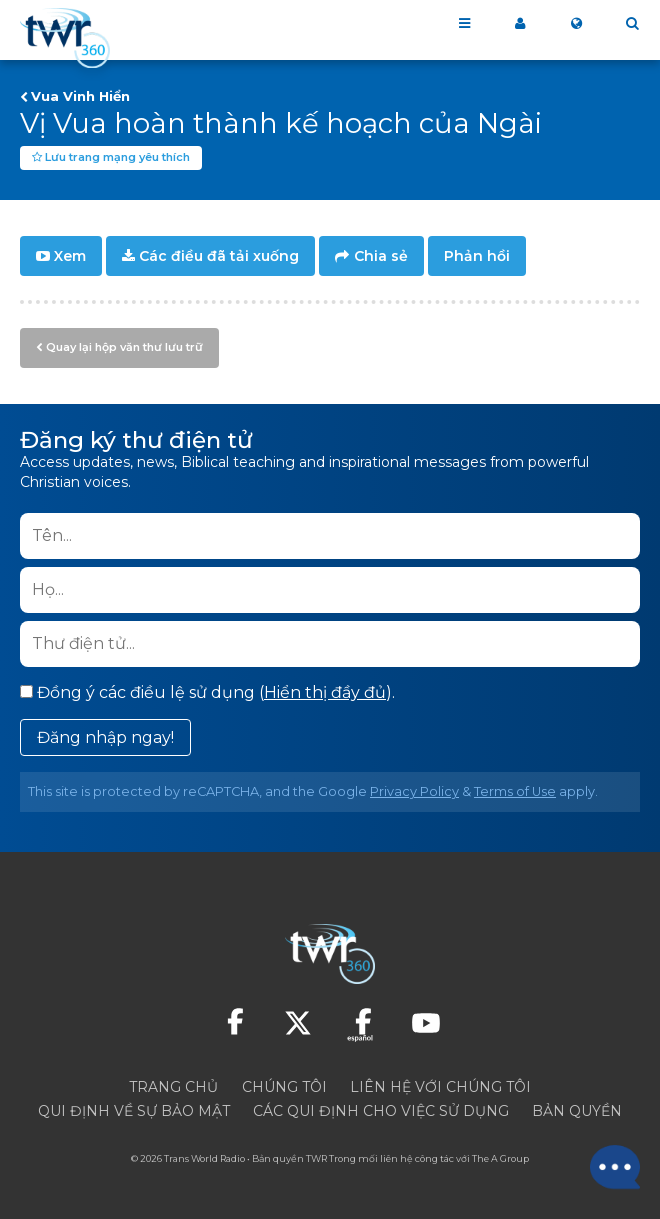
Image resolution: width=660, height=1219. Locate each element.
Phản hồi (477, 256)
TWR (316, 1158)
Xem (70, 256)
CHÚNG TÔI (284, 1087)
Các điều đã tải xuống (219, 256)
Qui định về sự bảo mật (134, 1111)
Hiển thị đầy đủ (325, 692)
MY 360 (520, 24)
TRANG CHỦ (173, 1087)
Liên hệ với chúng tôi (440, 1087)
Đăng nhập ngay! (105, 737)
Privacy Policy (414, 791)
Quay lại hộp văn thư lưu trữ (124, 347)
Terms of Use (515, 791)
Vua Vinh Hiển (80, 96)
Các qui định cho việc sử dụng (381, 1111)
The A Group (500, 1158)
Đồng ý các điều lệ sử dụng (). (207, 692)
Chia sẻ (381, 256)
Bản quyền (577, 1111)
